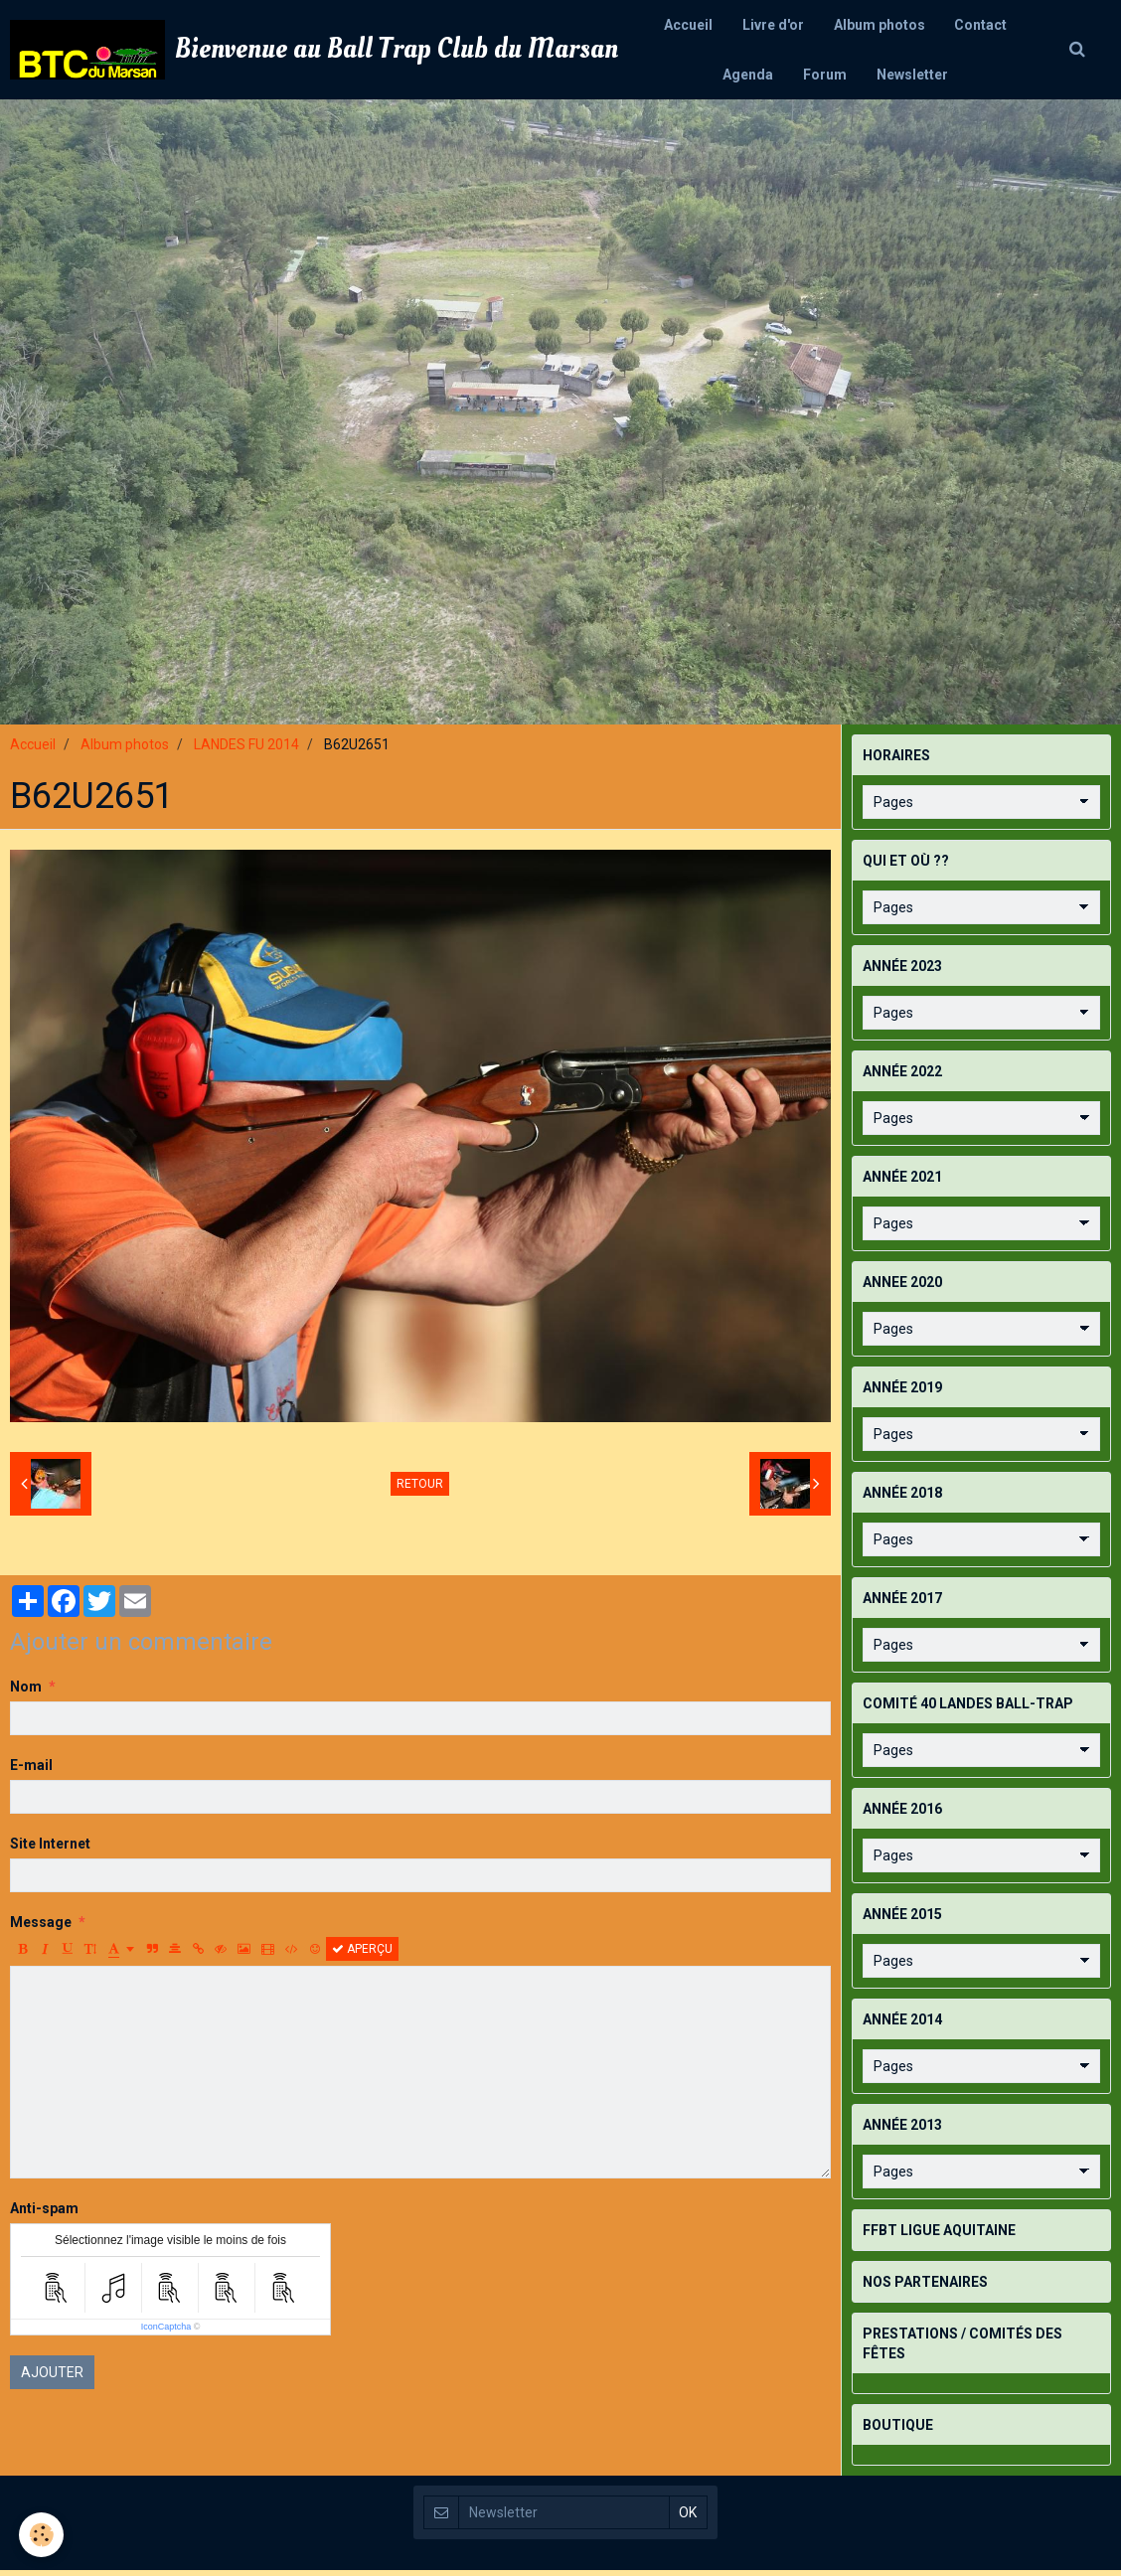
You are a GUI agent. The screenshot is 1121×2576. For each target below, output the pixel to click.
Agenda (747, 74)
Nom (26, 1692)
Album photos (879, 25)
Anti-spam (44, 2214)
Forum (825, 74)
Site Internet (50, 1849)
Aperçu (362, 1955)
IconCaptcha (166, 2332)
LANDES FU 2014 (246, 750)
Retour (420, 1490)
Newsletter (912, 74)
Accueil (688, 25)
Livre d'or (773, 25)
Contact (981, 25)
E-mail (31, 1771)
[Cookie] (42, 2534)
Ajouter (52, 2378)
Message (41, 1928)
